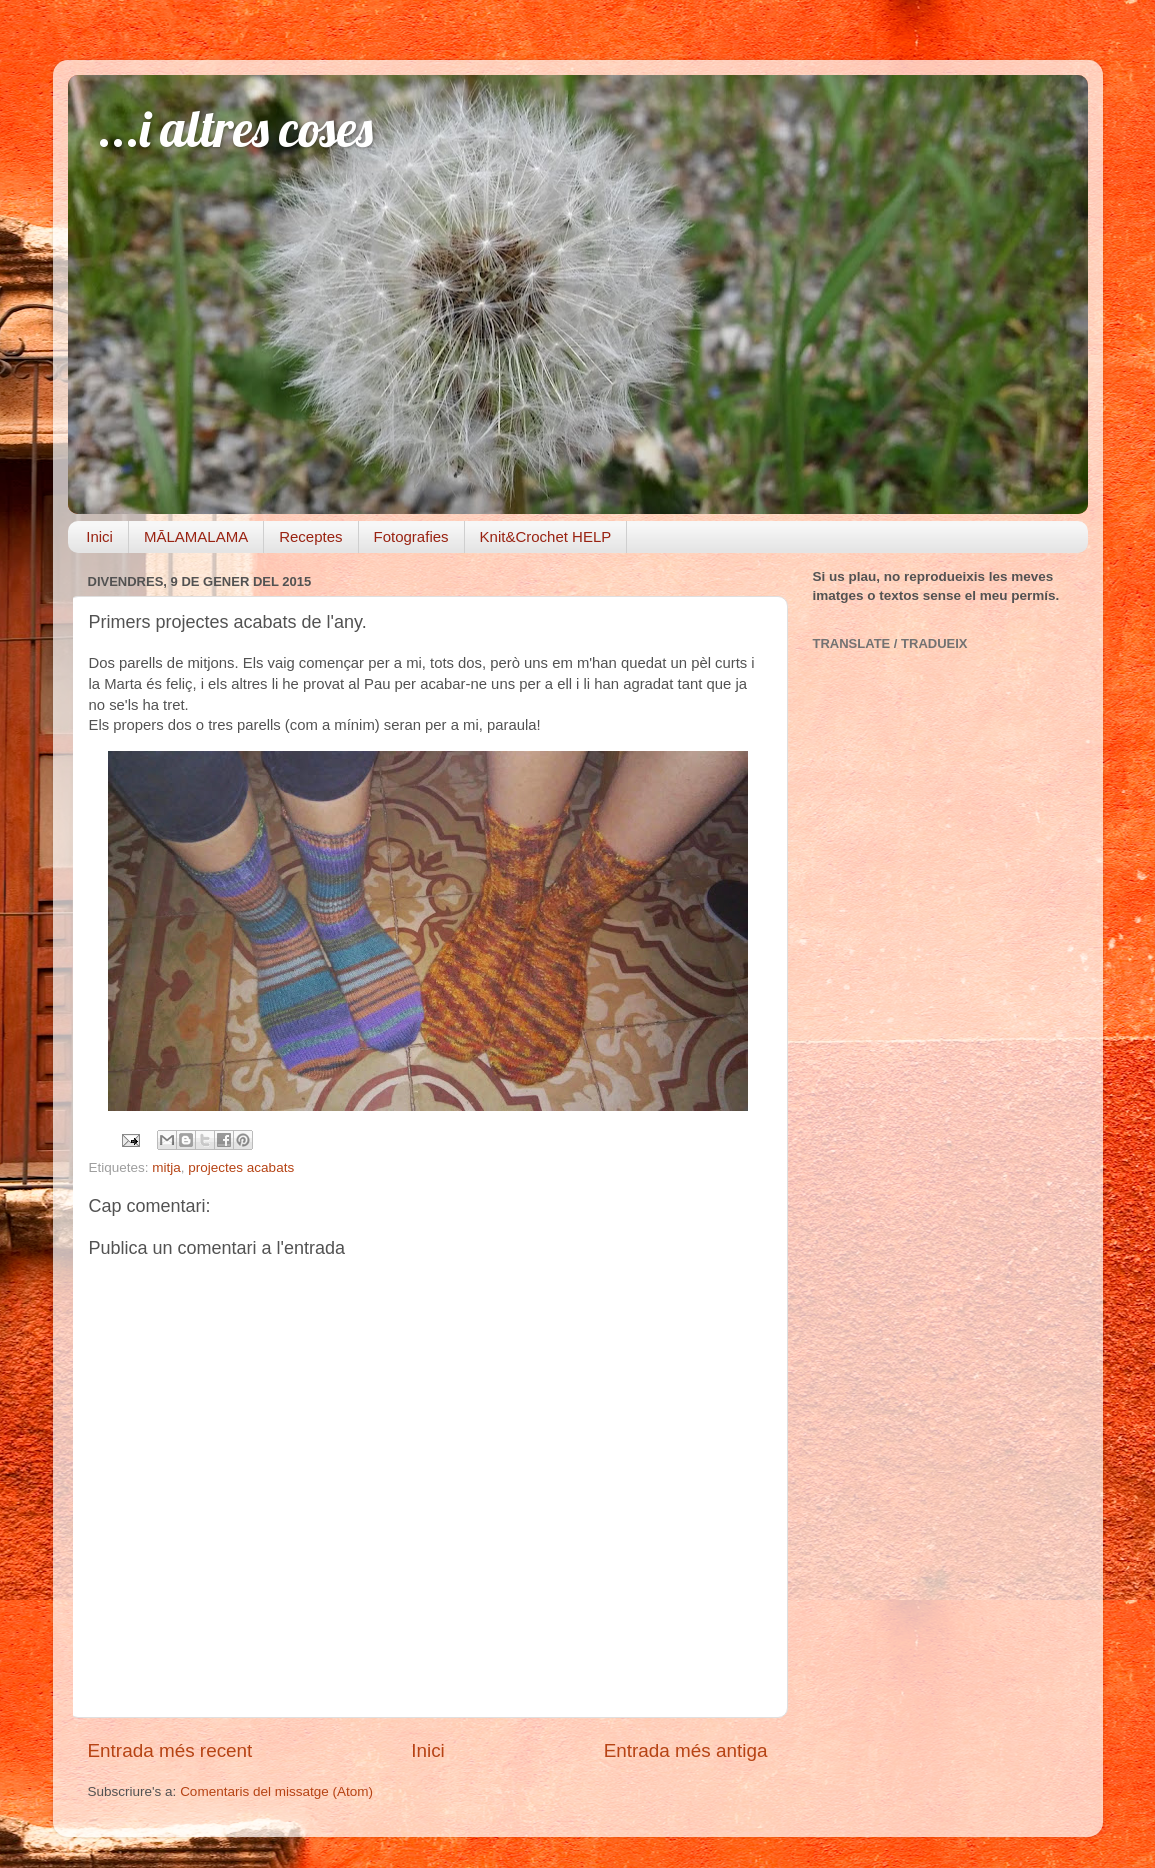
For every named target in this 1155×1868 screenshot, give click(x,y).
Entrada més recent (170, 1750)
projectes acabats (241, 1167)
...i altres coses (235, 128)
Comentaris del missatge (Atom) (276, 1791)
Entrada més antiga (686, 1750)
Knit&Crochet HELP (546, 536)
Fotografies (411, 536)
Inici (99, 536)
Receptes (310, 536)
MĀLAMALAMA (196, 536)
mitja (166, 1167)
